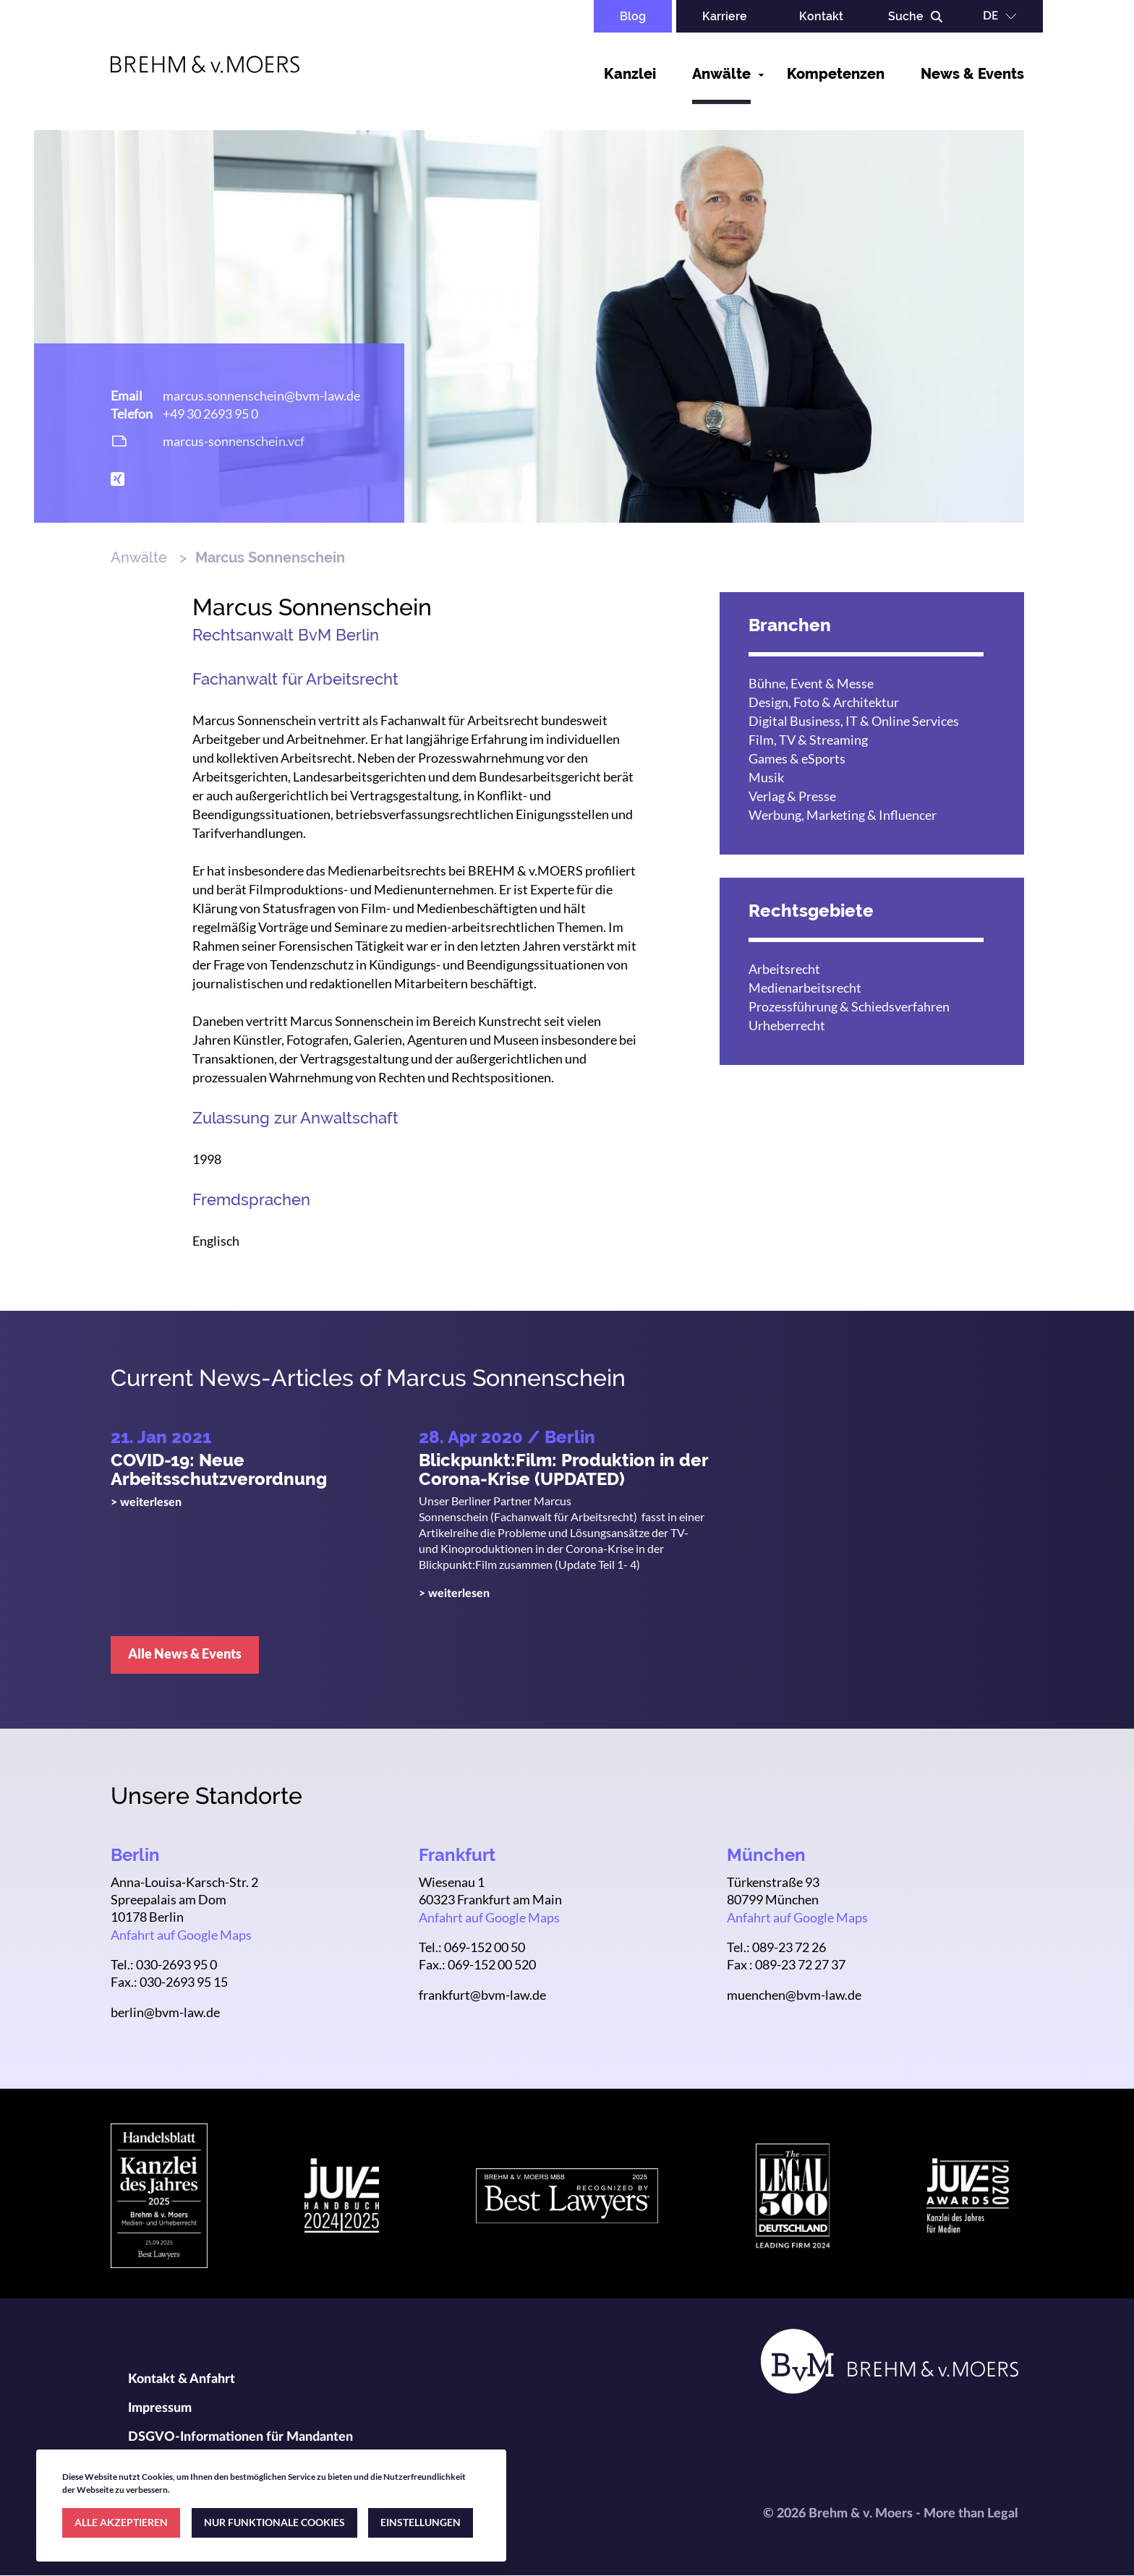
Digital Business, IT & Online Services (854, 721)
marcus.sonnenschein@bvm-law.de (261, 395)
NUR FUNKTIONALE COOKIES (274, 2522)
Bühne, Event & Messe (811, 683)
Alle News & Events (185, 1653)
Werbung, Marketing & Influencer (843, 815)
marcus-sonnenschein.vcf (233, 441)
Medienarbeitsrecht (805, 988)
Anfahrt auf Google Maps (181, 1935)
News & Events (972, 73)
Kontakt (821, 16)
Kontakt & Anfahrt (181, 2379)
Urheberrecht (787, 1025)
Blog (633, 16)
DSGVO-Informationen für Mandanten (240, 2437)
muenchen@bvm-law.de (794, 1995)
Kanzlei (630, 73)
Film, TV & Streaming (808, 740)
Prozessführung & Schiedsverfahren (849, 1006)
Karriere (724, 16)
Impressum (160, 2408)
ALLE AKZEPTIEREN (121, 2522)
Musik (766, 777)
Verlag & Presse (792, 796)
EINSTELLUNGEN (420, 2522)
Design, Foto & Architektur (824, 702)
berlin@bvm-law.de (165, 2012)
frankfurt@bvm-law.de (482, 1995)
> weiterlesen (146, 1502)
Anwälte (721, 73)
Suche (906, 16)
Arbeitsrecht (784, 969)
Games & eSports (797, 758)
